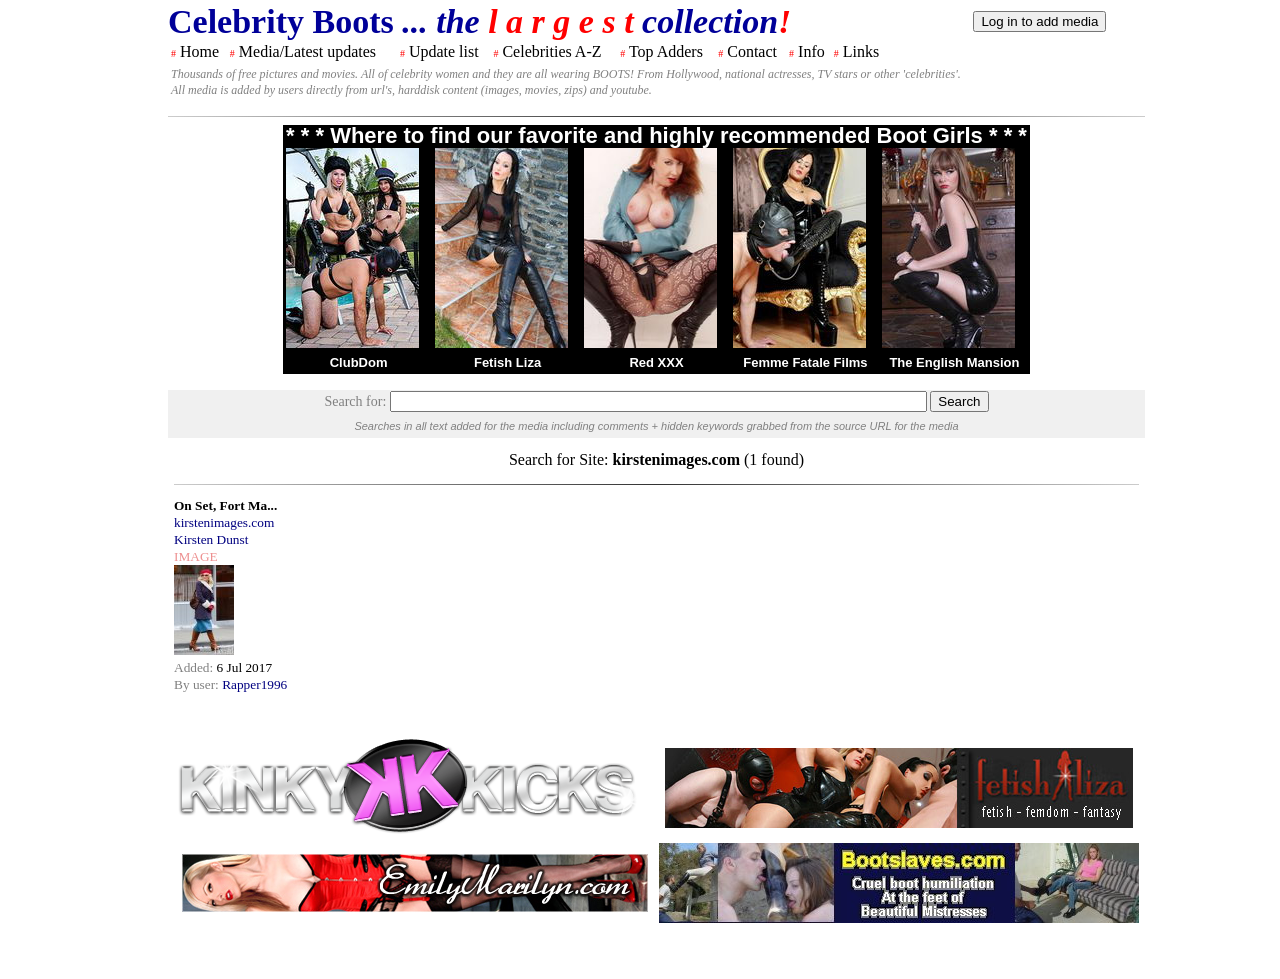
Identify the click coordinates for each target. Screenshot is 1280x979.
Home (199, 51)
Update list (444, 51)
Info (811, 51)
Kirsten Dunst (211, 539)
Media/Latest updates (307, 51)
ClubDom (359, 362)
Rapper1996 (254, 684)
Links (861, 51)
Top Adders (666, 51)
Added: (195, 667)
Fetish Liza (507, 362)
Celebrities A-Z (551, 51)
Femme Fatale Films (805, 362)
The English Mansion (954, 362)
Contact (752, 51)
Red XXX (656, 362)
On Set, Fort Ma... (225, 505)
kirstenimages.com (224, 522)
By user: (198, 684)
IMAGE (196, 556)
